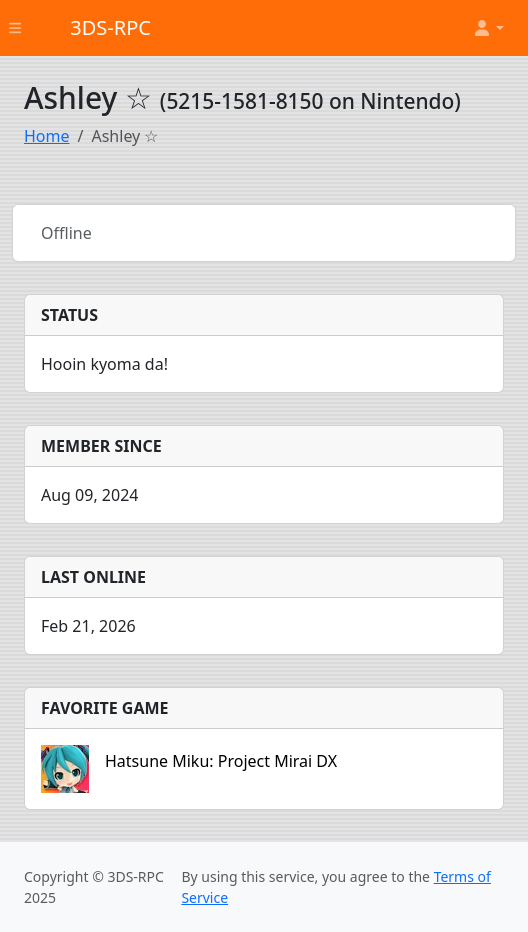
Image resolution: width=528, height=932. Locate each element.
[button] (488, 28)
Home (47, 136)
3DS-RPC (110, 27)
